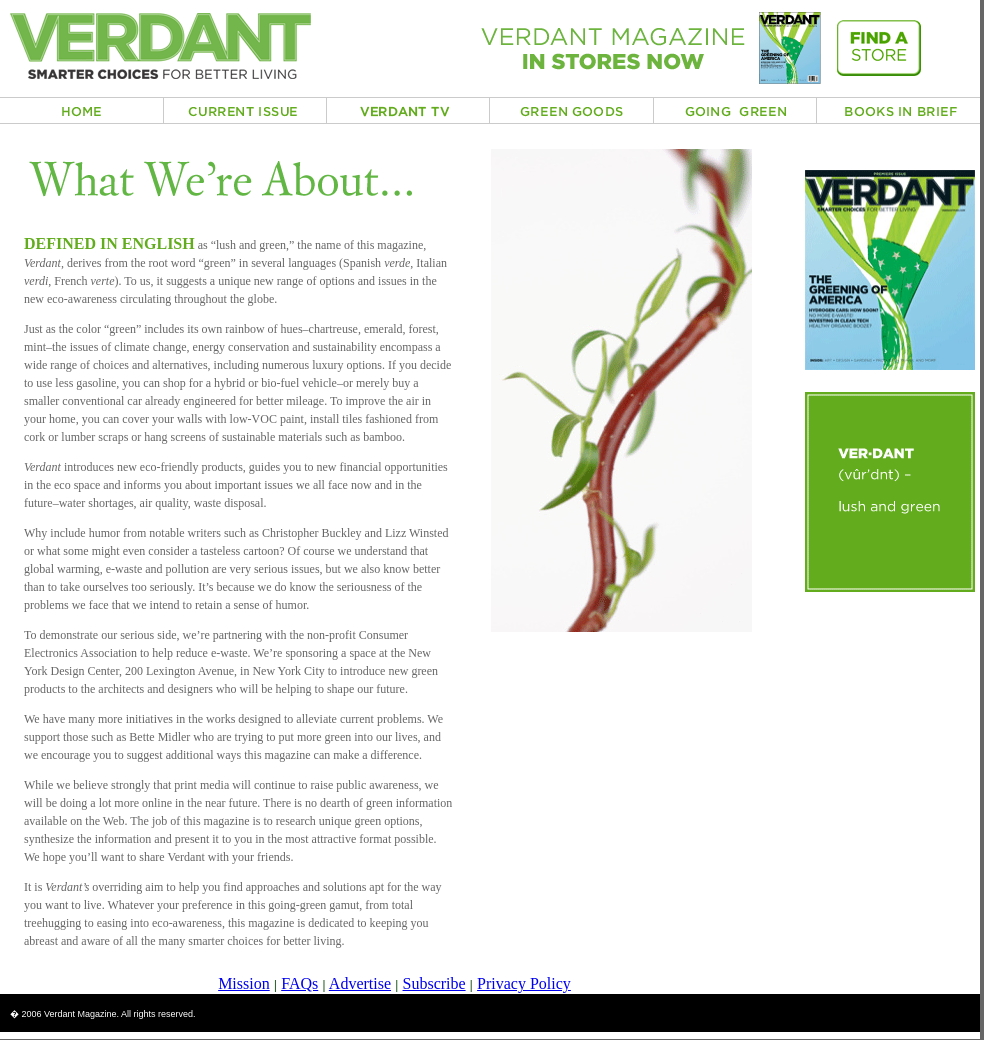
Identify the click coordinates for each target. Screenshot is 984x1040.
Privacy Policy (524, 983)
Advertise (360, 983)
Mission (244, 983)
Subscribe (434, 983)
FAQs (299, 983)
